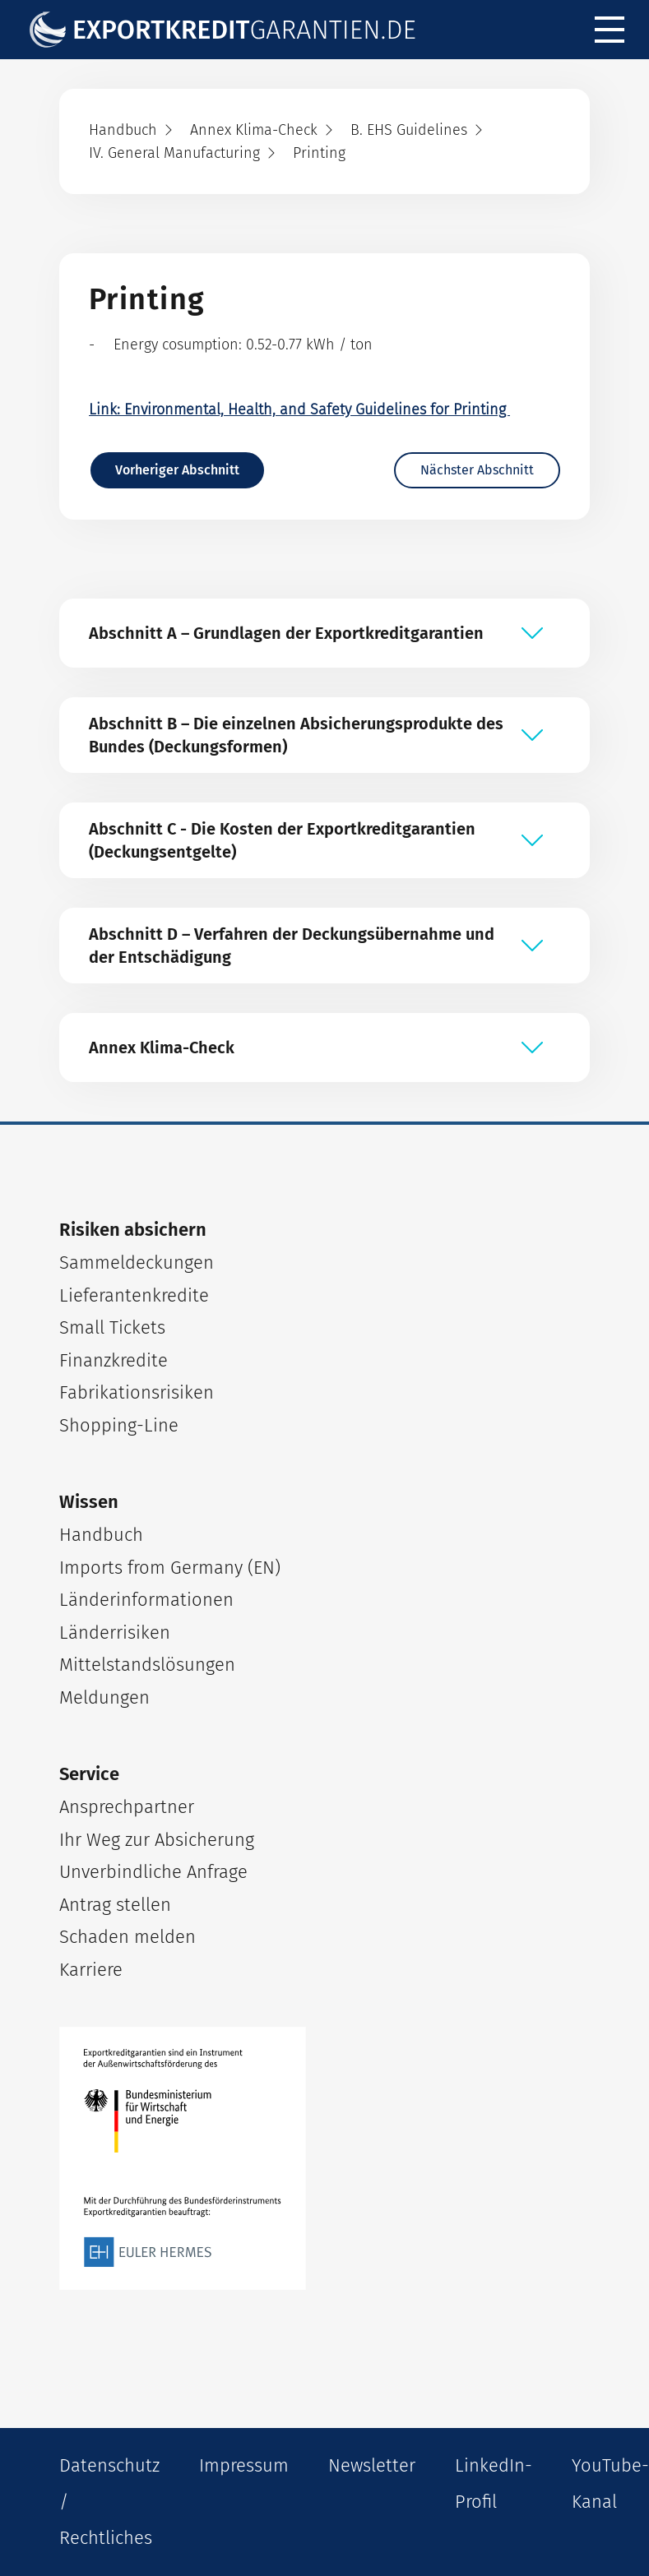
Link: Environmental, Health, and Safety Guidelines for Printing (299, 409)
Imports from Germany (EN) (169, 1567)
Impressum (244, 2465)
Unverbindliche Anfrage (153, 1872)
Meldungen (104, 1697)
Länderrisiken (114, 1632)
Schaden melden (127, 1937)
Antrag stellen (115, 1905)
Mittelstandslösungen (147, 1664)
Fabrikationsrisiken (136, 1392)
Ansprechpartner (126, 1807)
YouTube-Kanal (610, 2483)
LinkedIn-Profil (493, 2483)
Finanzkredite (113, 1360)
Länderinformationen (146, 1600)
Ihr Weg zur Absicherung (156, 1840)
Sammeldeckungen (136, 1262)
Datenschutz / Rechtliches (109, 2501)
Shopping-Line (118, 1425)
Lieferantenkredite (134, 1295)
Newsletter (371, 2465)
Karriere (91, 1970)
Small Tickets (112, 1327)
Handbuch (101, 1535)
